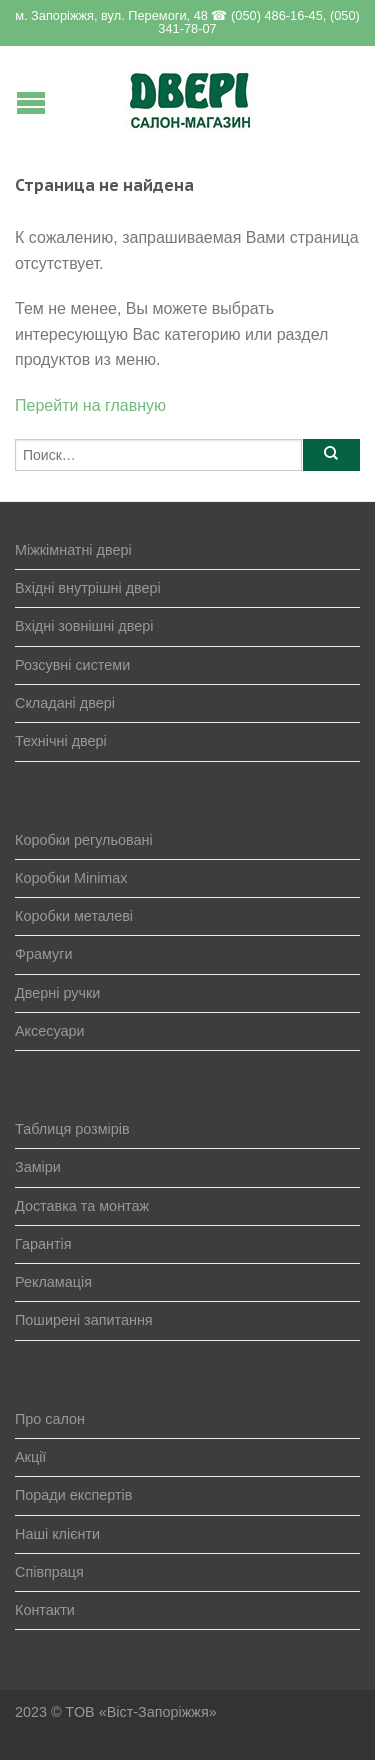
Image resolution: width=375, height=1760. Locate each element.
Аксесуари (50, 1031)
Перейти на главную (90, 405)
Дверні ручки (57, 993)
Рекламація (53, 1282)
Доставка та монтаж (82, 1206)
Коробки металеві (74, 916)
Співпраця (49, 1572)
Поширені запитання (84, 1320)
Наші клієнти (57, 1534)
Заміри (38, 1167)
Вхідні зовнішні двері (84, 626)
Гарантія (43, 1244)
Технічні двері (61, 741)
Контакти (45, 1610)
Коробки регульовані (84, 840)
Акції (30, 1457)
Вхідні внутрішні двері (88, 588)
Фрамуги (44, 954)
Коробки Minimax (71, 878)
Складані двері (65, 703)
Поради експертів (73, 1495)
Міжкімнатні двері (73, 550)
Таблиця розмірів (72, 1129)
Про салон (50, 1419)
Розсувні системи (72, 665)
